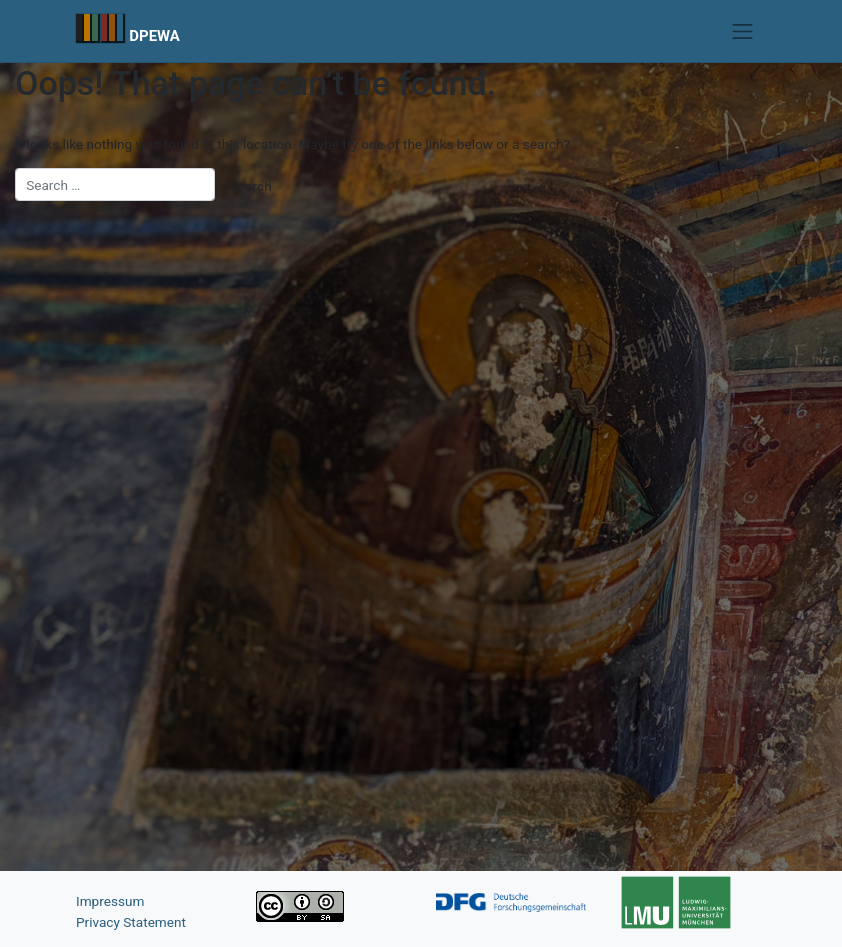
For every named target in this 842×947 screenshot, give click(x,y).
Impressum (110, 901)
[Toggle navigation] (743, 31)
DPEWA (154, 36)
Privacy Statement (131, 922)
